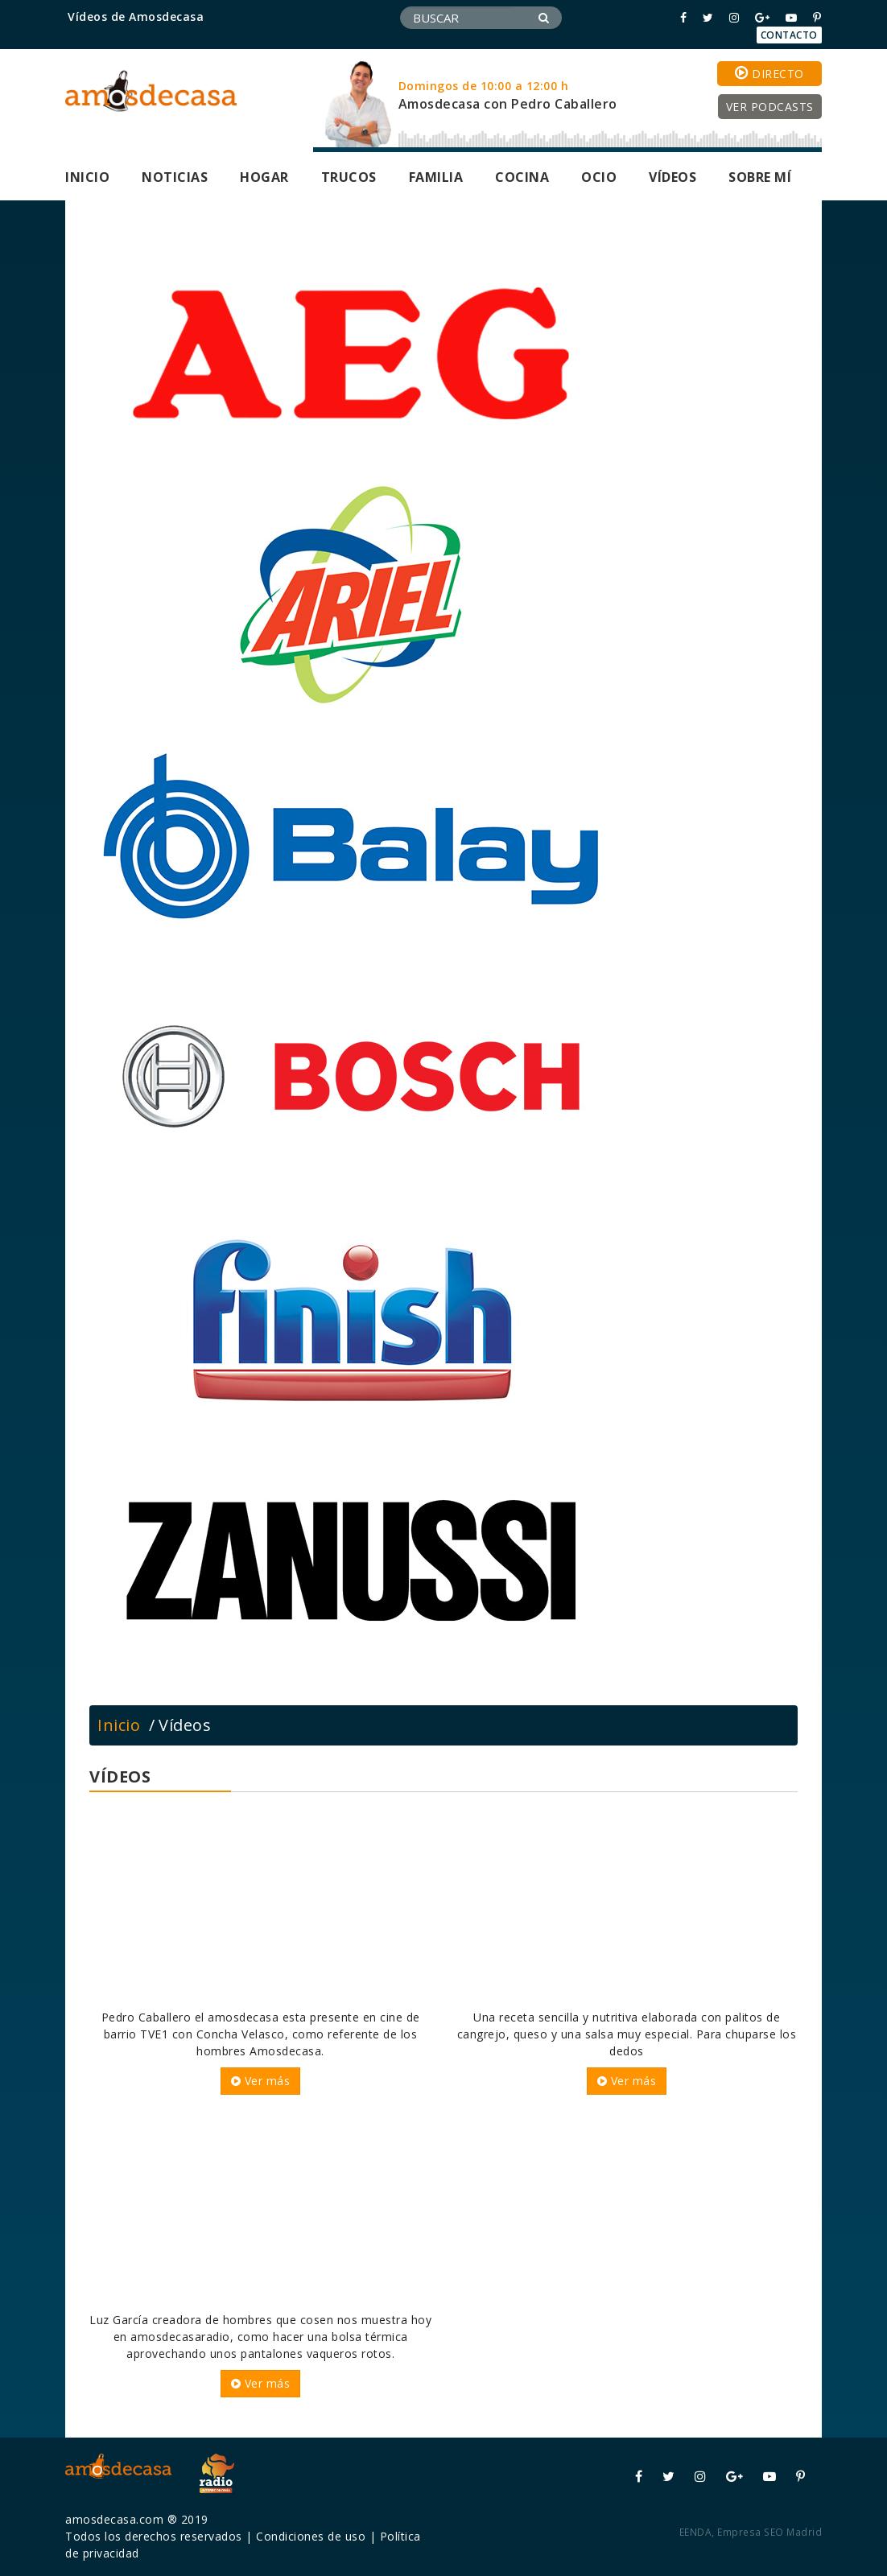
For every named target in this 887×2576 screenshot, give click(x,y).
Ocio (599, 177)
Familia (436, 177)
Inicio (87, 177)
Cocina (522, 177)
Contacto (789, 35)
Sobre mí (759, 177)
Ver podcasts (770, 106)
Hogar (264, 177)
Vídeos (672, 177)
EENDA (695, 2531)
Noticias (175, 177)
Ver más (261, 2080)
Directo (769, 73)
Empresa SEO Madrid (769, 2531)
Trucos (349, 177)
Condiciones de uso (310, 2536)
